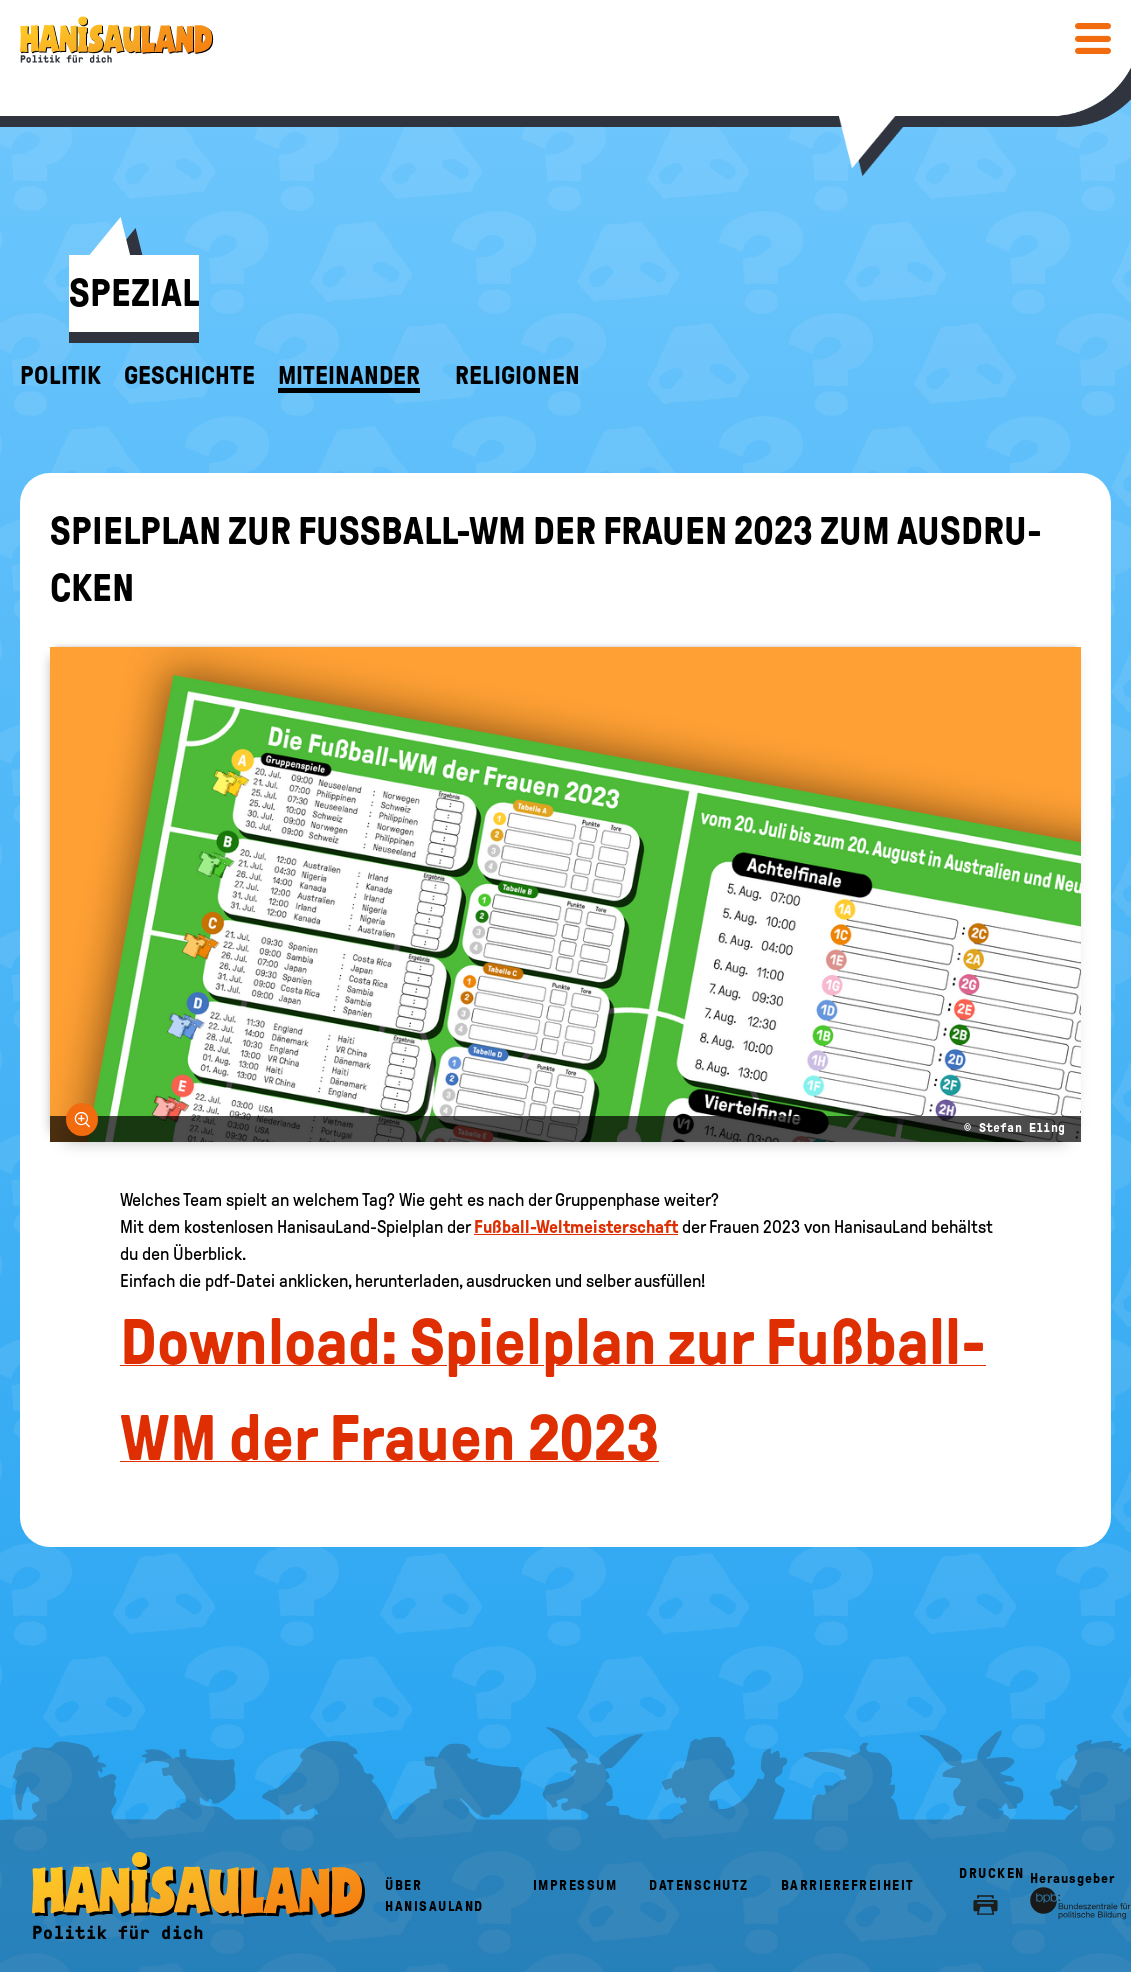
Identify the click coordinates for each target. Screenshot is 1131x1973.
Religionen (517, 376)
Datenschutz (699, 1885)
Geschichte (189, 376)
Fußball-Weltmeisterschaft (576, 1227)
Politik (60, 376)
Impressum (575, 1885)
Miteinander (349, 376)
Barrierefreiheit (848, 1885)
